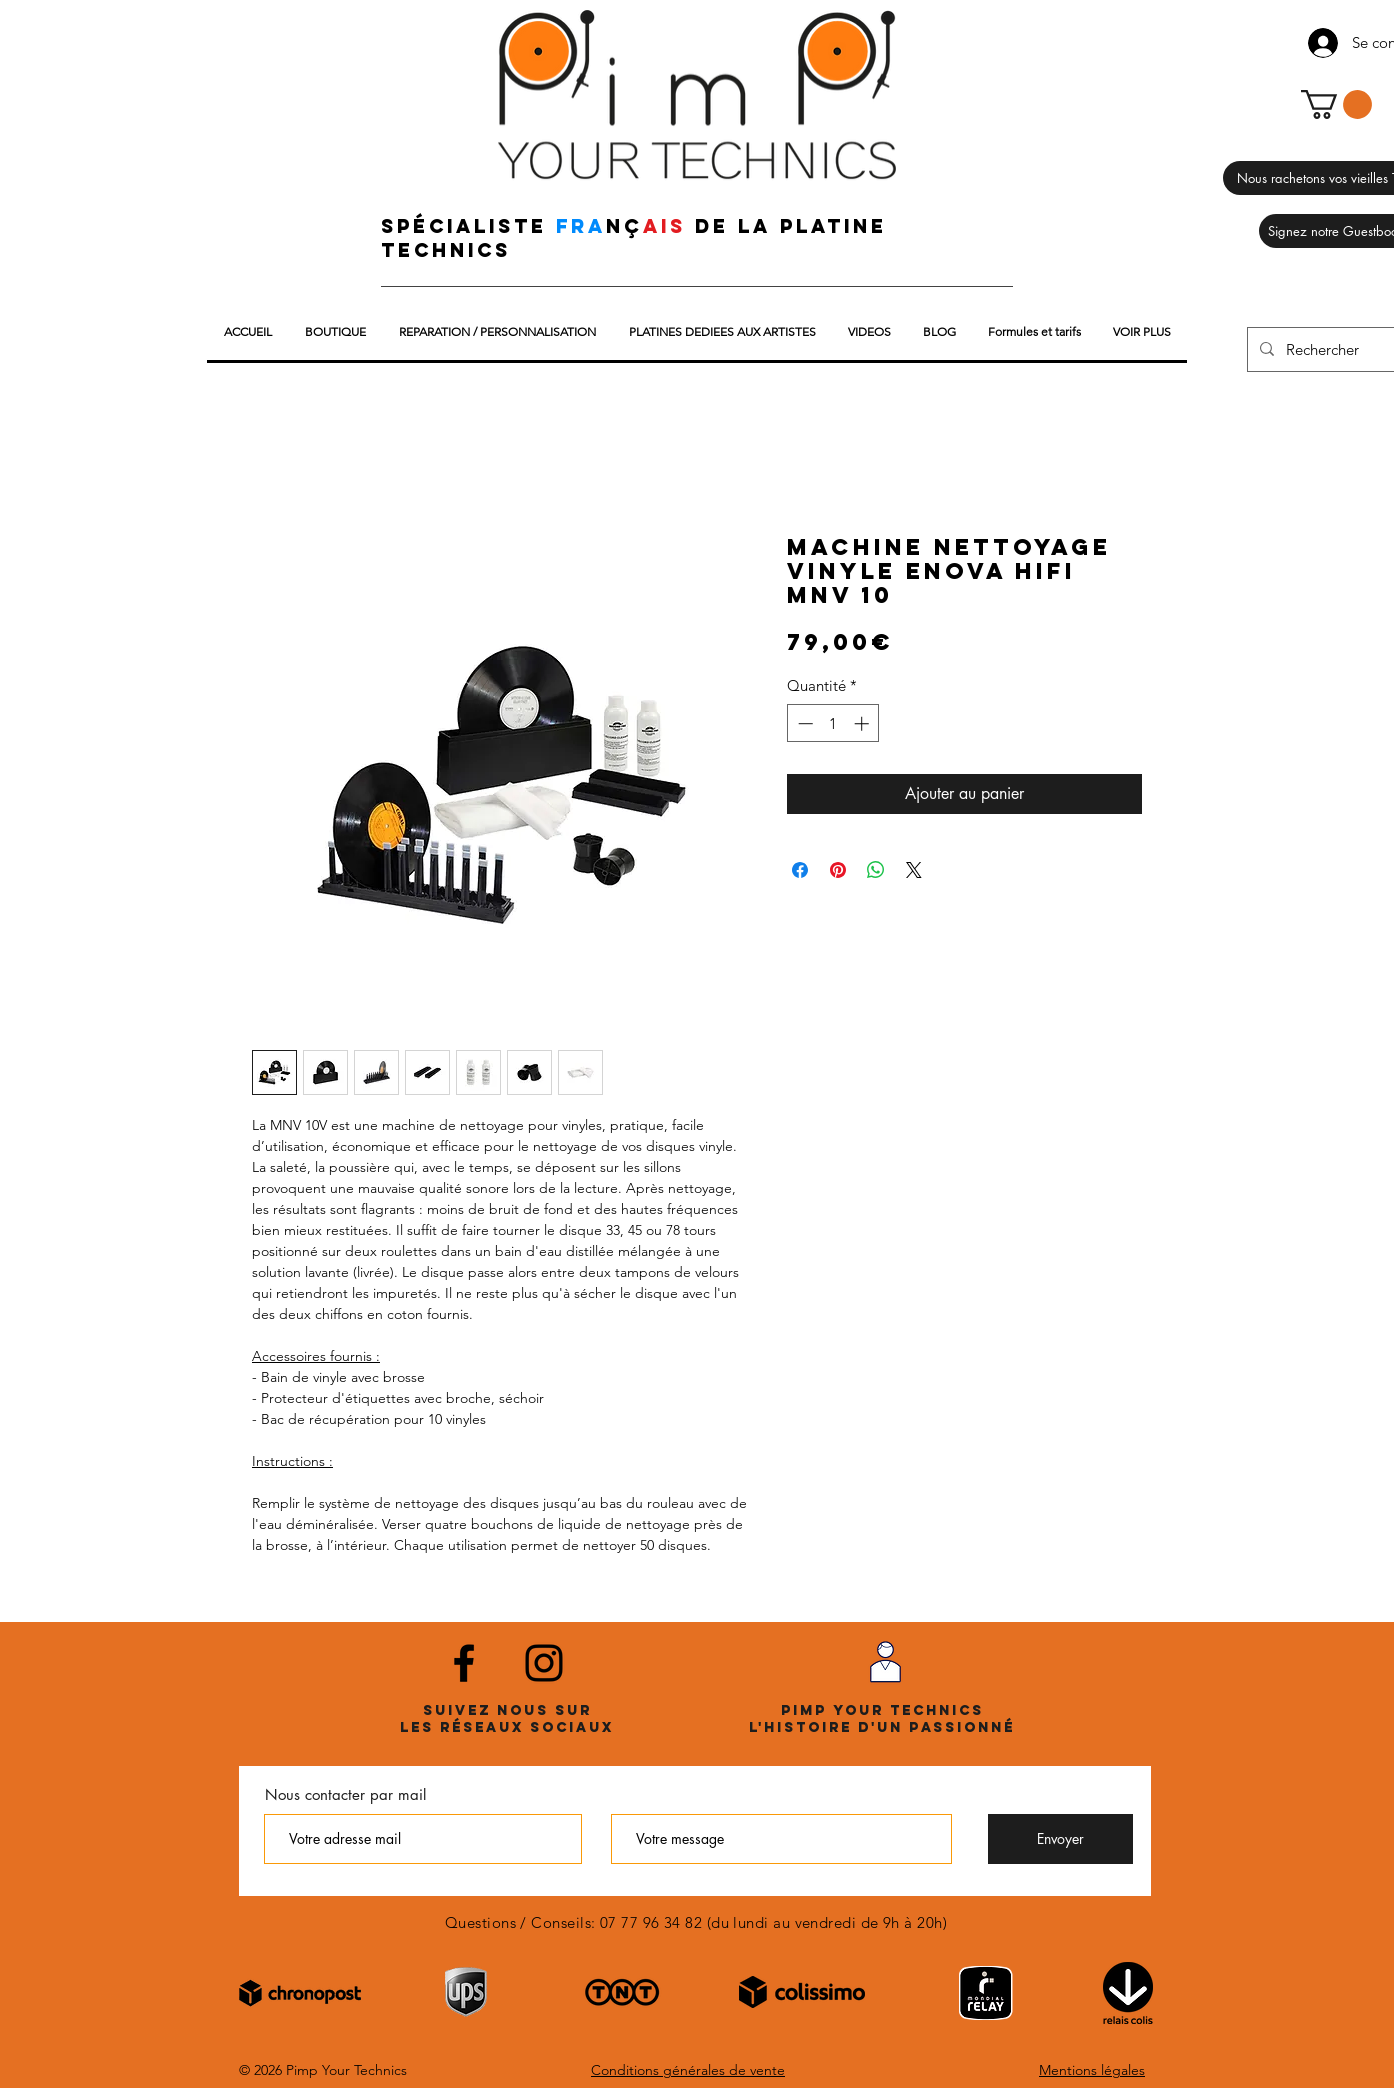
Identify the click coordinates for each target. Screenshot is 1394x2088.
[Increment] (863, 723)
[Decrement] (803, 723)
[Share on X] (914, 870)
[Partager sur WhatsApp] (876, 870)
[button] (1336, 104)
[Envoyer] (1060, 1839)
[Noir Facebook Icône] (464, 1663)
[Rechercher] (1334, 349)
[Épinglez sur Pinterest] (838, 870)
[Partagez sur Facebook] (800, 870)
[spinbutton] (833, 723)
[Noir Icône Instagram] (544, 1663)
